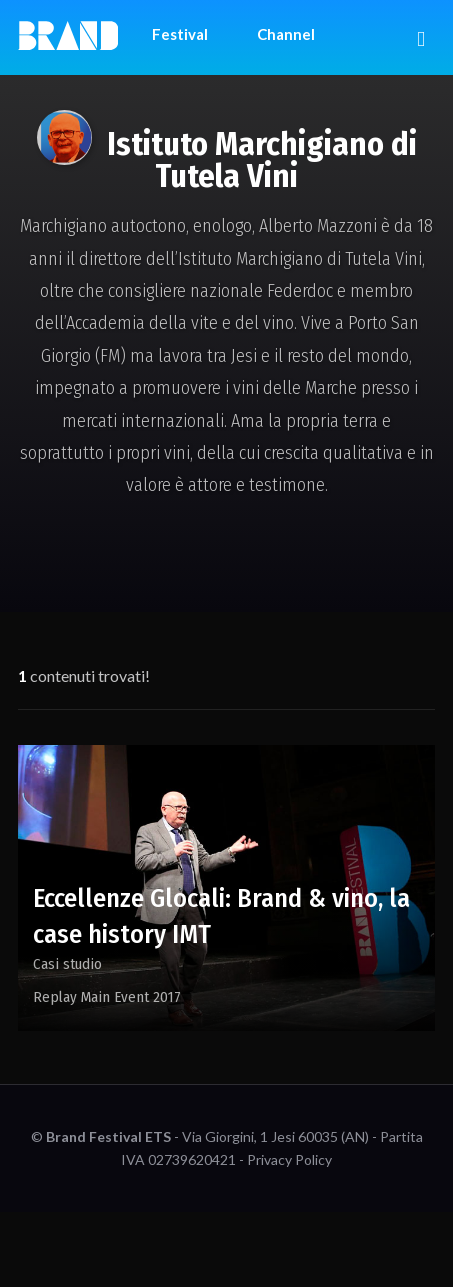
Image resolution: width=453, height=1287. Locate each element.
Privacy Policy (289, 1159)
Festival (180, 34)
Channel (286, 34)
